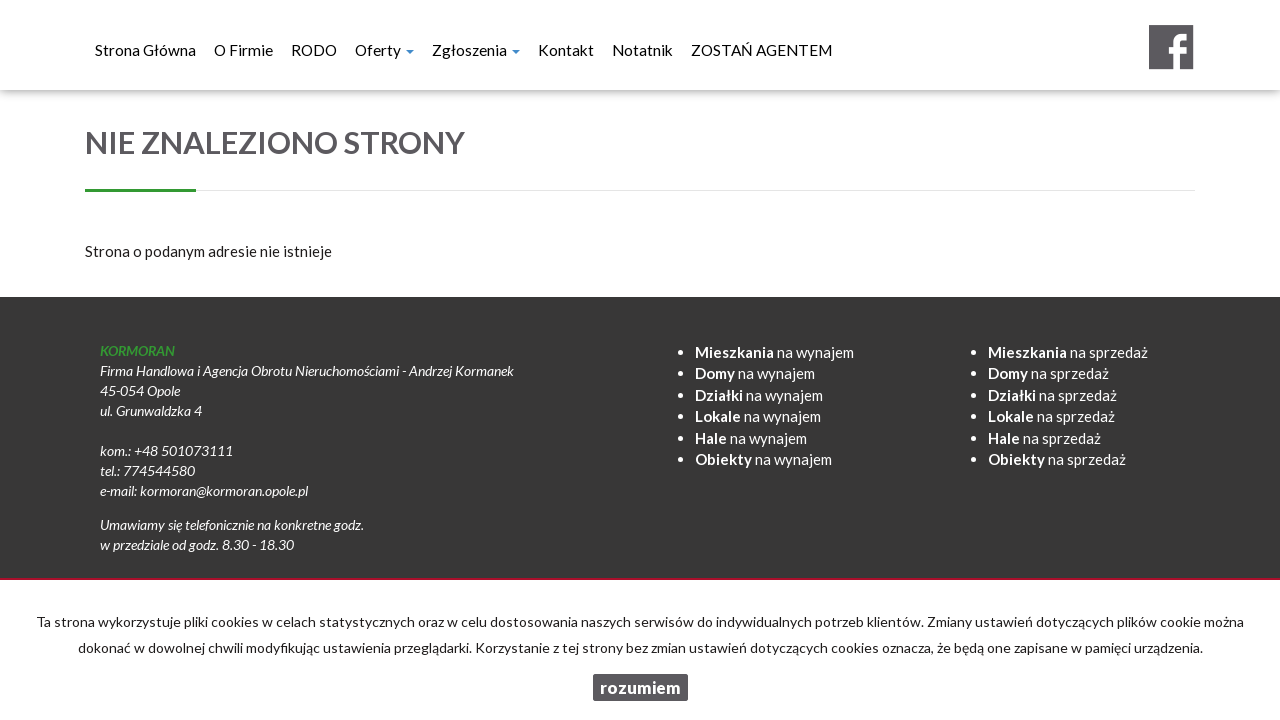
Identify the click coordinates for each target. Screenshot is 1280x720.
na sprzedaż (1068, 352)
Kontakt (566, 50)
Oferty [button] (384, 50)
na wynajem (774, 352)
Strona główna (145, 50)
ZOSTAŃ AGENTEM (761, 50)
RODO (314, 50)
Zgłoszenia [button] (476, 50)
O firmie (243, 50)
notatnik (642, 50)
